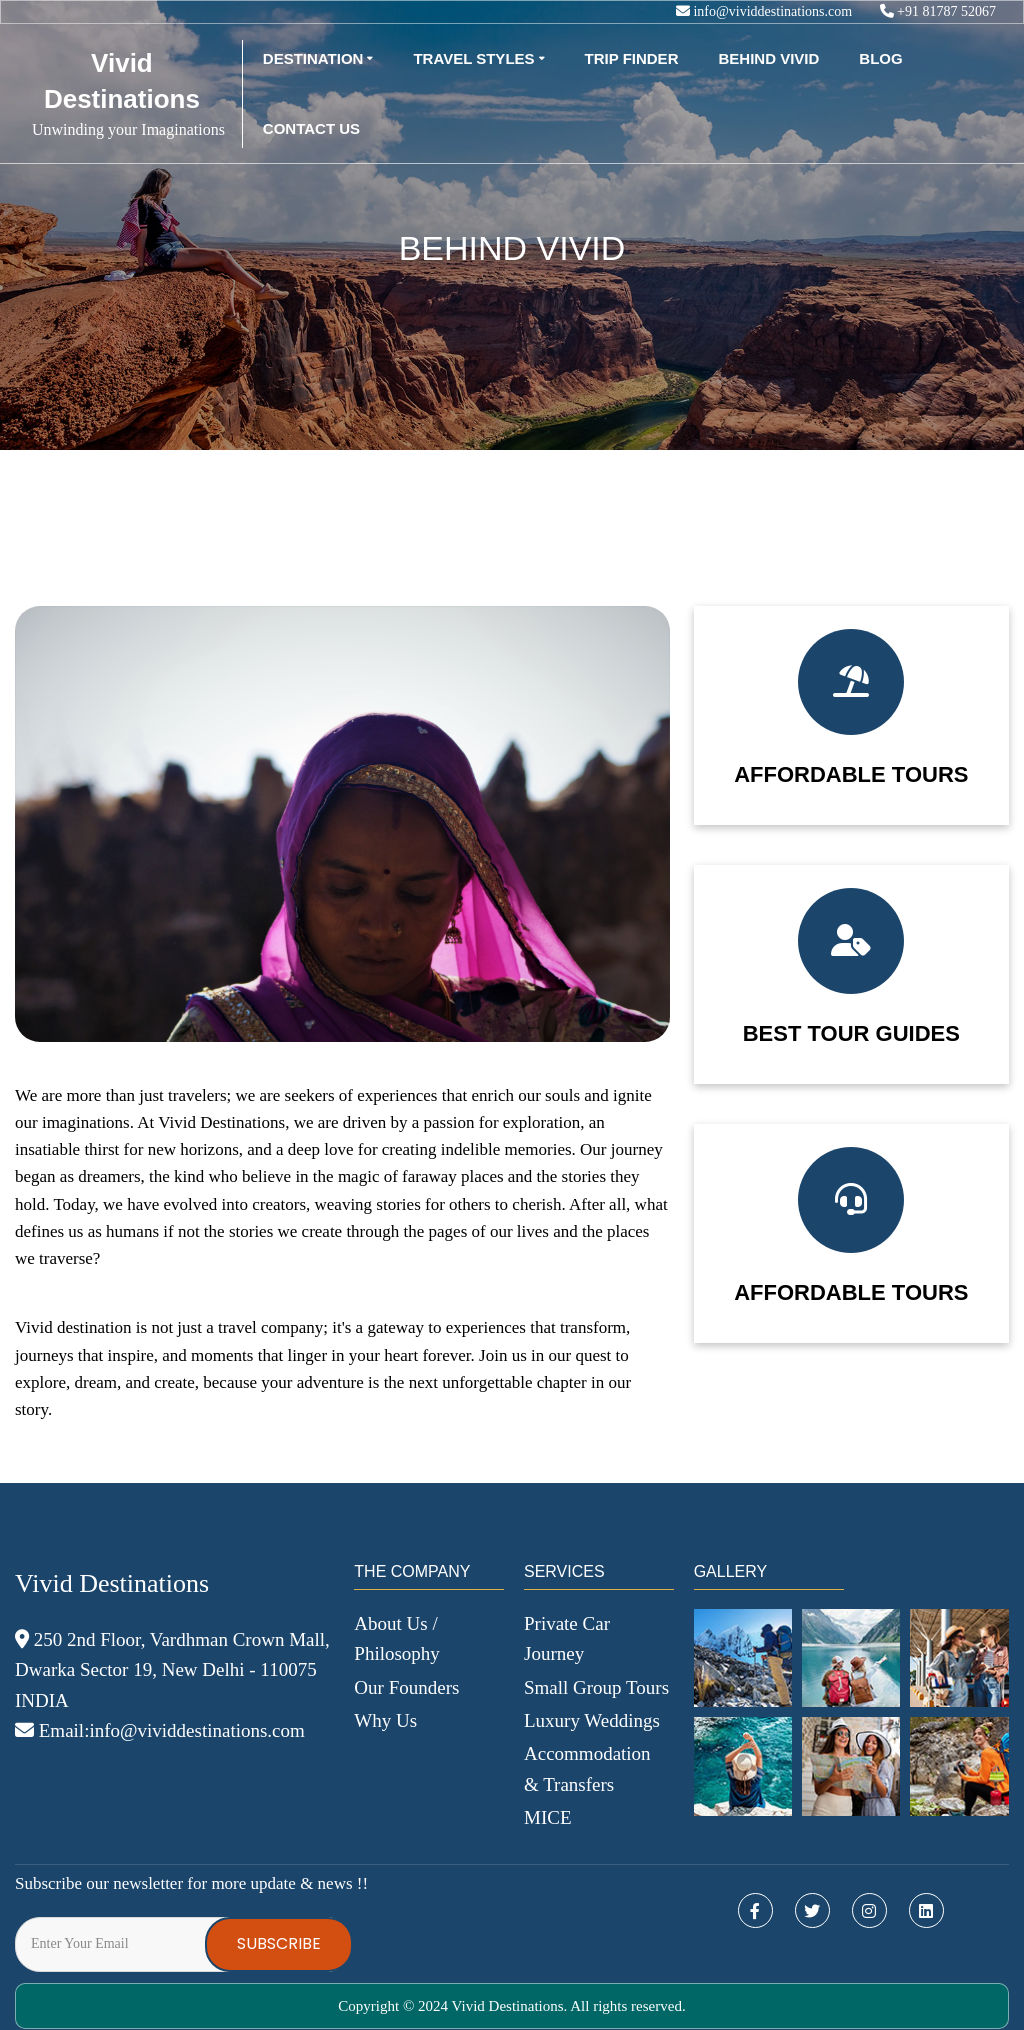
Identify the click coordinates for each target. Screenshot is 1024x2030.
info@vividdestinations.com (766, 11)
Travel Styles (473, 58)
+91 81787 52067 (938, 11)
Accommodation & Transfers (587, 1768)
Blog (880, 58)
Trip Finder (632, 58)
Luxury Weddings (592, 1720)
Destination (313, 58)
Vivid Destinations (122, 81)
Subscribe (279, 1943)
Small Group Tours (596, 1687)
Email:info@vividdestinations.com (160, 1730)
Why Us (385, 1720)
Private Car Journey (567, 1638)
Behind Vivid (768, 58)
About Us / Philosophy (397, 1638)
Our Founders (406, 1687)
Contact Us (311, 128)
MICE (548, 1817)
